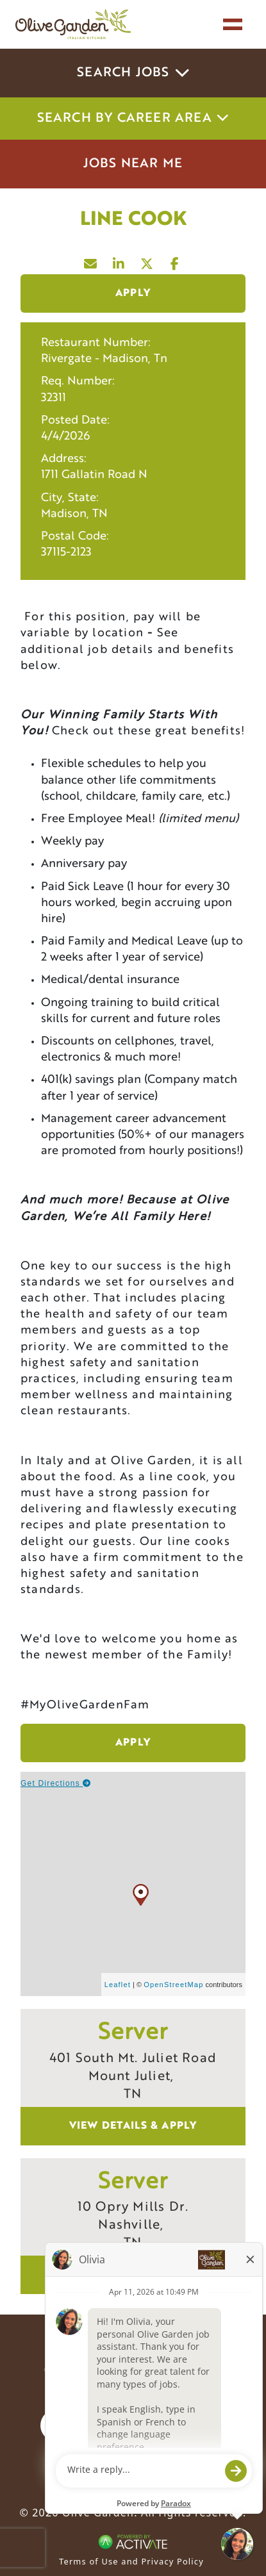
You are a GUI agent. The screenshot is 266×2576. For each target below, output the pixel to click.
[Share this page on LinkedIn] (119, 261)
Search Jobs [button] (133, 73)
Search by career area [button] (133, 118)
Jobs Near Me (133, 164)
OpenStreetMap (173, 1984)
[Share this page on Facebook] (175, 261)
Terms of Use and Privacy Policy (131, 2561)
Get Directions (56, 1783)
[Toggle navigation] (233, 24)
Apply (133, 293)
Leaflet (117, 1984)
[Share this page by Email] (91, 261)
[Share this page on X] (147, 261)
